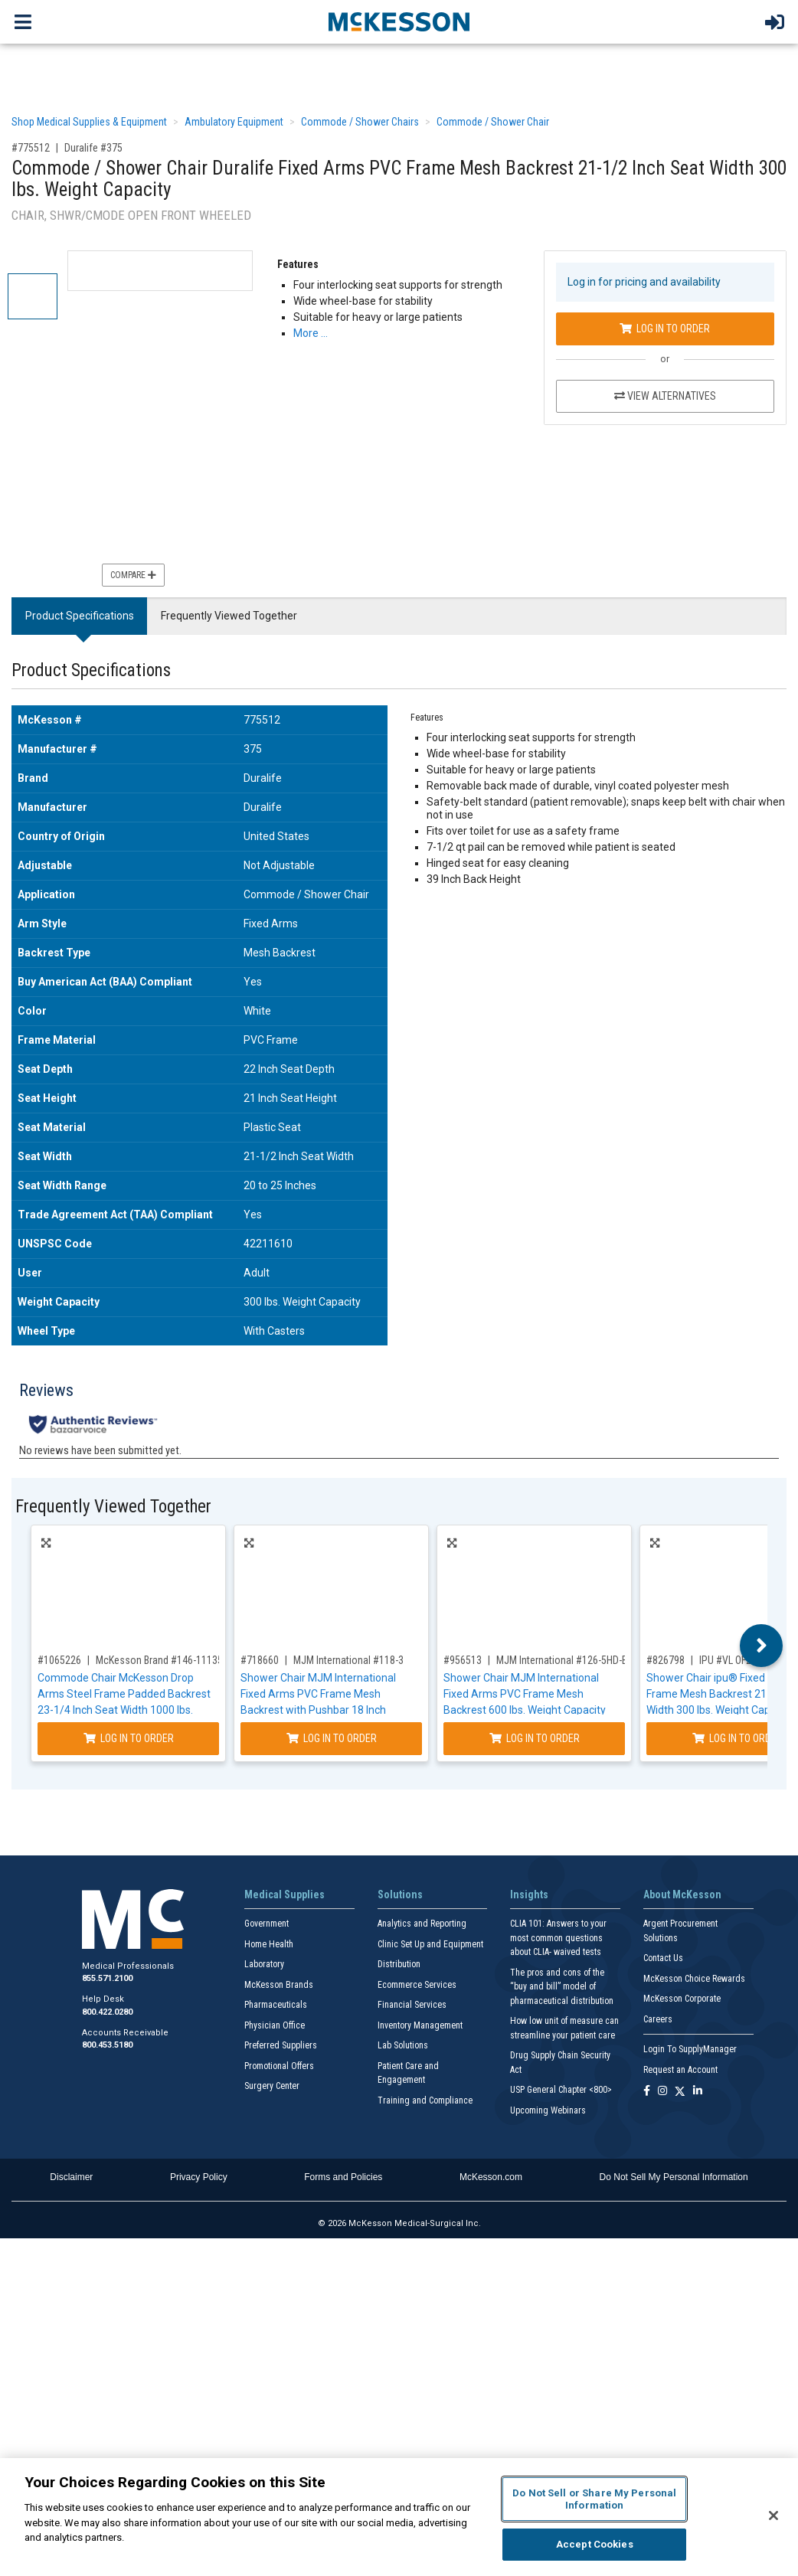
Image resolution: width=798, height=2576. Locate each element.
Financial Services (412, 2004)
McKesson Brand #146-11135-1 (163, 1660)
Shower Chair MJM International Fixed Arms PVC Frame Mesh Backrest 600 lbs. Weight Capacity (524, 1694)
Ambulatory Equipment (234, 122)
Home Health (268, 1944)
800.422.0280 (107, 2012)
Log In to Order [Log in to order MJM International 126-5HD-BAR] (534, 1738)
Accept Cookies (594, 2544)
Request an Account (680, 2069)
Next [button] (761, 1645)
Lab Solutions (403, 2045)
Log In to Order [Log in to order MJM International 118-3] (331, 1738)
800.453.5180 (107, 2045)
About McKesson (682, 1894)
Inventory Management (420, 2025)
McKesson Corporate (682, 1998)
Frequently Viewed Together (229, 616)
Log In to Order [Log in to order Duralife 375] (665, 328)
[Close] (773, 2515)
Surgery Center (271, 2086)
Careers (657, 2019)
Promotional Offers (279, 2066)
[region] (399, 2517)
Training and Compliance (425, 2100)
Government (266, 1923)
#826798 (665, 1660)
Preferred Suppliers (280, 2045)
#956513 (462, 1660)
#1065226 (59, 1660)
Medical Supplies (284, 1894)
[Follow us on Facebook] (646, 2091)
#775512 (30, 148)
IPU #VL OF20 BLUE (739, 1660)
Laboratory (264, 1964)
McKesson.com (491, 2177)
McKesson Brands (278, 1984)
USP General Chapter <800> (561, 2089)
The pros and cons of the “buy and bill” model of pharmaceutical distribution (561, 1986)
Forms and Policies (343, 2177)
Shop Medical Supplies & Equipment (89, 122)
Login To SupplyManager (690, 2049)
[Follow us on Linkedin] (697, 2091)
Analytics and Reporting (422, 1923)
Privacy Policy (198, 2177)
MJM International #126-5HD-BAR (568, 1660)
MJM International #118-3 (348, 1660)
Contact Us (663, 1958)
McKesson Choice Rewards (694, 1978)
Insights (529, 1894)
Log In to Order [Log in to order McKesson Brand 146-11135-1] (128, 1738)
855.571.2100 (107, 1978)
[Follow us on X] (680, 2091)
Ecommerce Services (417, 1984)
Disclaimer (71, 2177)
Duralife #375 (93, 148)
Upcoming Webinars (548, 2110)
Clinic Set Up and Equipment (430, 1944)
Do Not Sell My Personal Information (674, 2177)
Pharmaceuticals (275, 2004)
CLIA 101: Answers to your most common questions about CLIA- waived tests (558, 1937)
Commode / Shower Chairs (360, 122)
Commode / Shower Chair (493, 122)
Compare (133, 575)
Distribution (399, 1964)
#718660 (259, 1660)
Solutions (400, 1894)
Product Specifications (79, 616)
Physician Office (274, 2025)
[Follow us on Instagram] (662, 2091)
